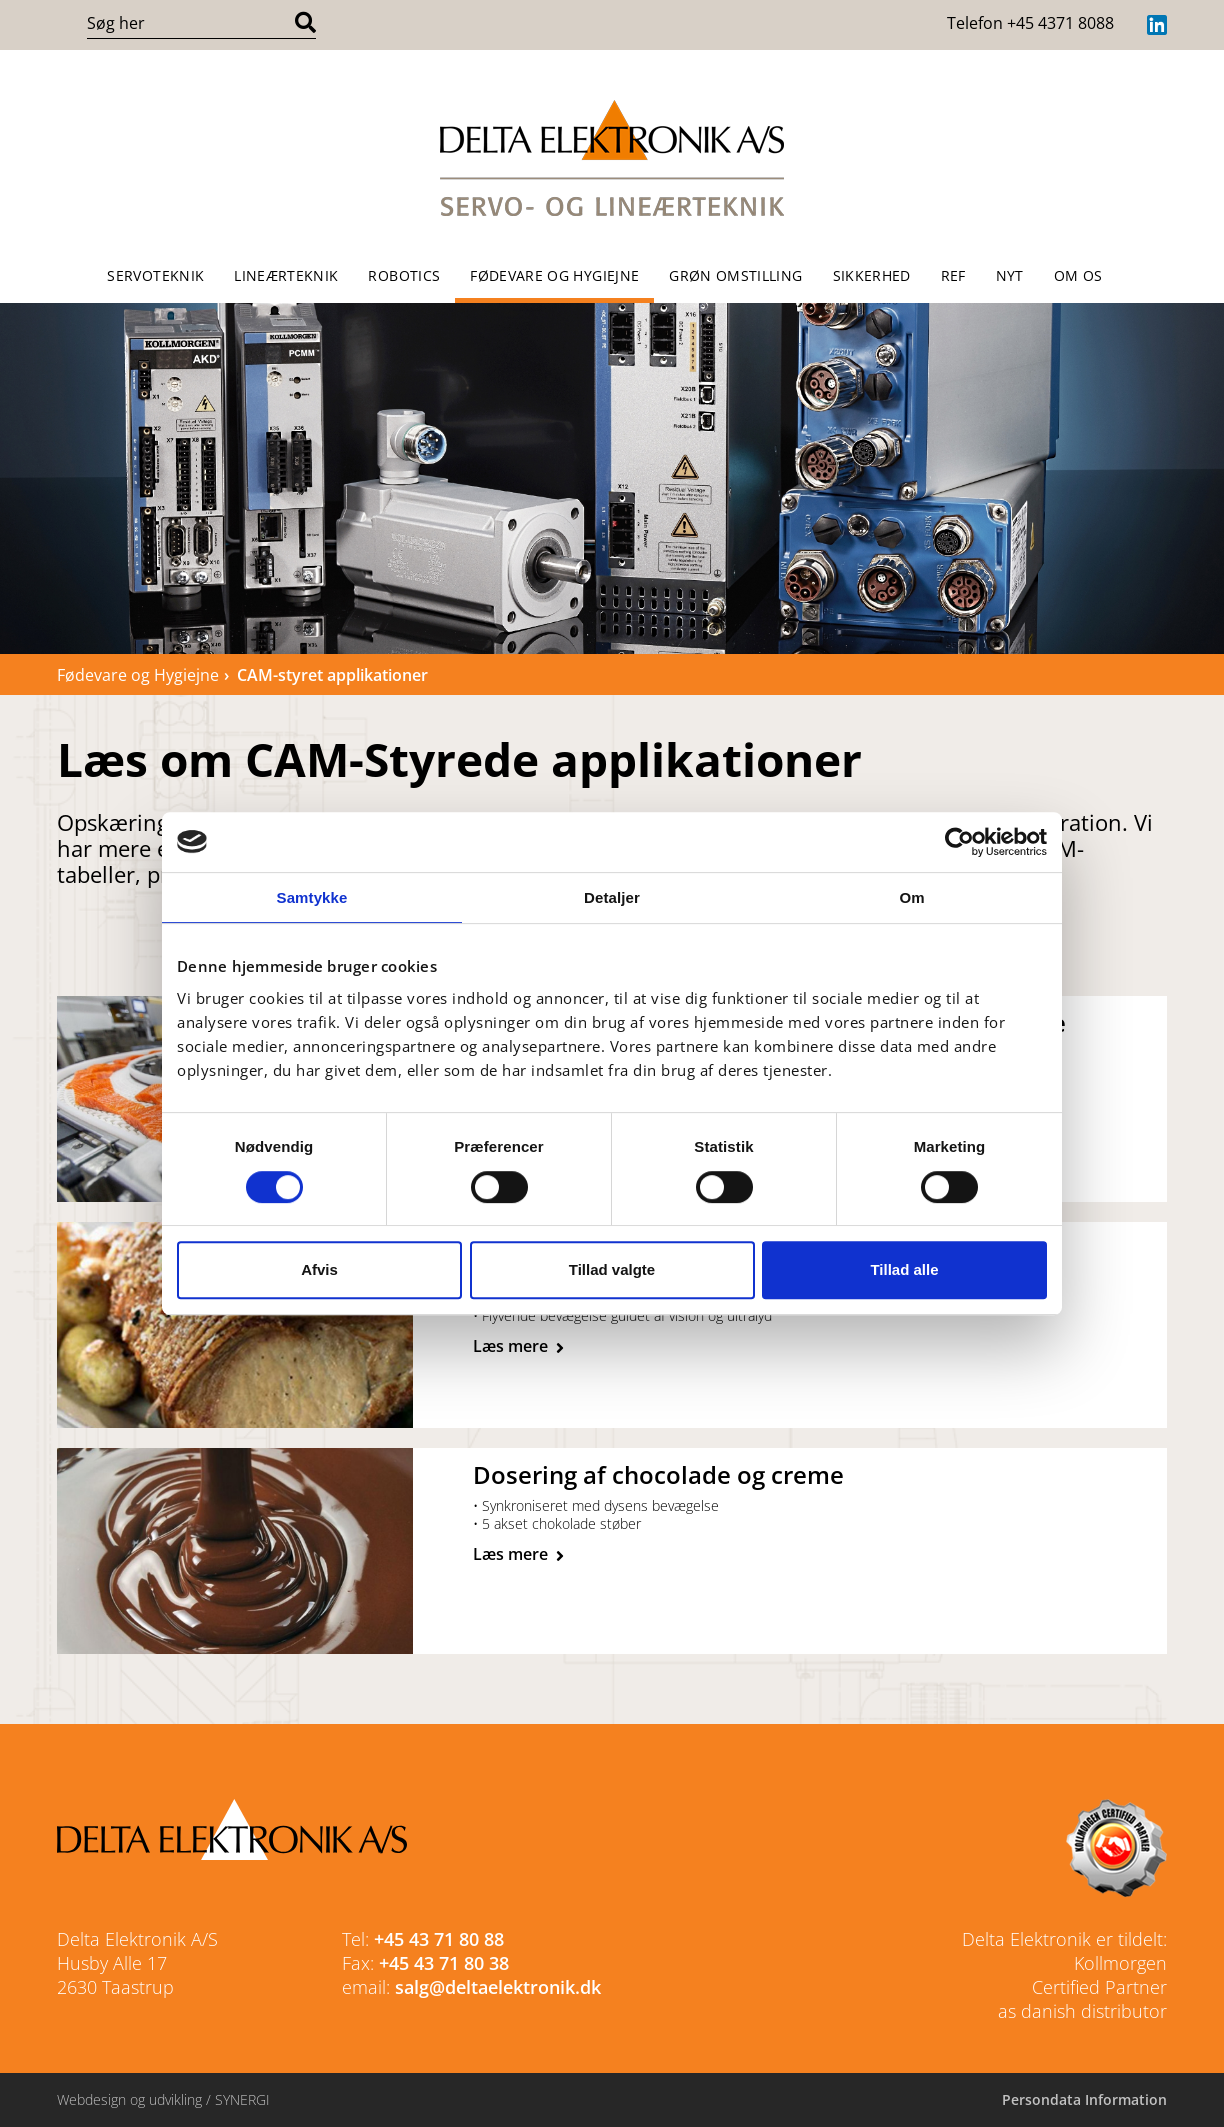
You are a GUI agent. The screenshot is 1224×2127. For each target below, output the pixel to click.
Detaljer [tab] (612, 897)
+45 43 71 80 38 (444, 1963)
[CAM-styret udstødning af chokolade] (518, 1555)
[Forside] (612, 158)
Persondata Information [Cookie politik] (1084, 2099)
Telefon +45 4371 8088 (1030, 23)
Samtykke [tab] (312, 897)
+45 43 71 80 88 (439, 1939)
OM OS (1078, 275)
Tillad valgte (612, 1269)
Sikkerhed (872, 275)
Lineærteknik (286, 275)
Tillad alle (904, 1269)
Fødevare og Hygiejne (554, 275)
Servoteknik (155, 275)
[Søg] (305, 23)
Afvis (319, 1269)
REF (953, 275)
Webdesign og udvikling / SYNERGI (163, 2099)
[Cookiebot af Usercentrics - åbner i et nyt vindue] (959, 842)
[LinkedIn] (1157, 25)
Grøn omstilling (735, 275)
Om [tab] (911, 897)
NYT (1010, 275)
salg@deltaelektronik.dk (498, 1987)
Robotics (404, 275)
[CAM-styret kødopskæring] (518, 1347)
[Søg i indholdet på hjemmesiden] (188, 23)
